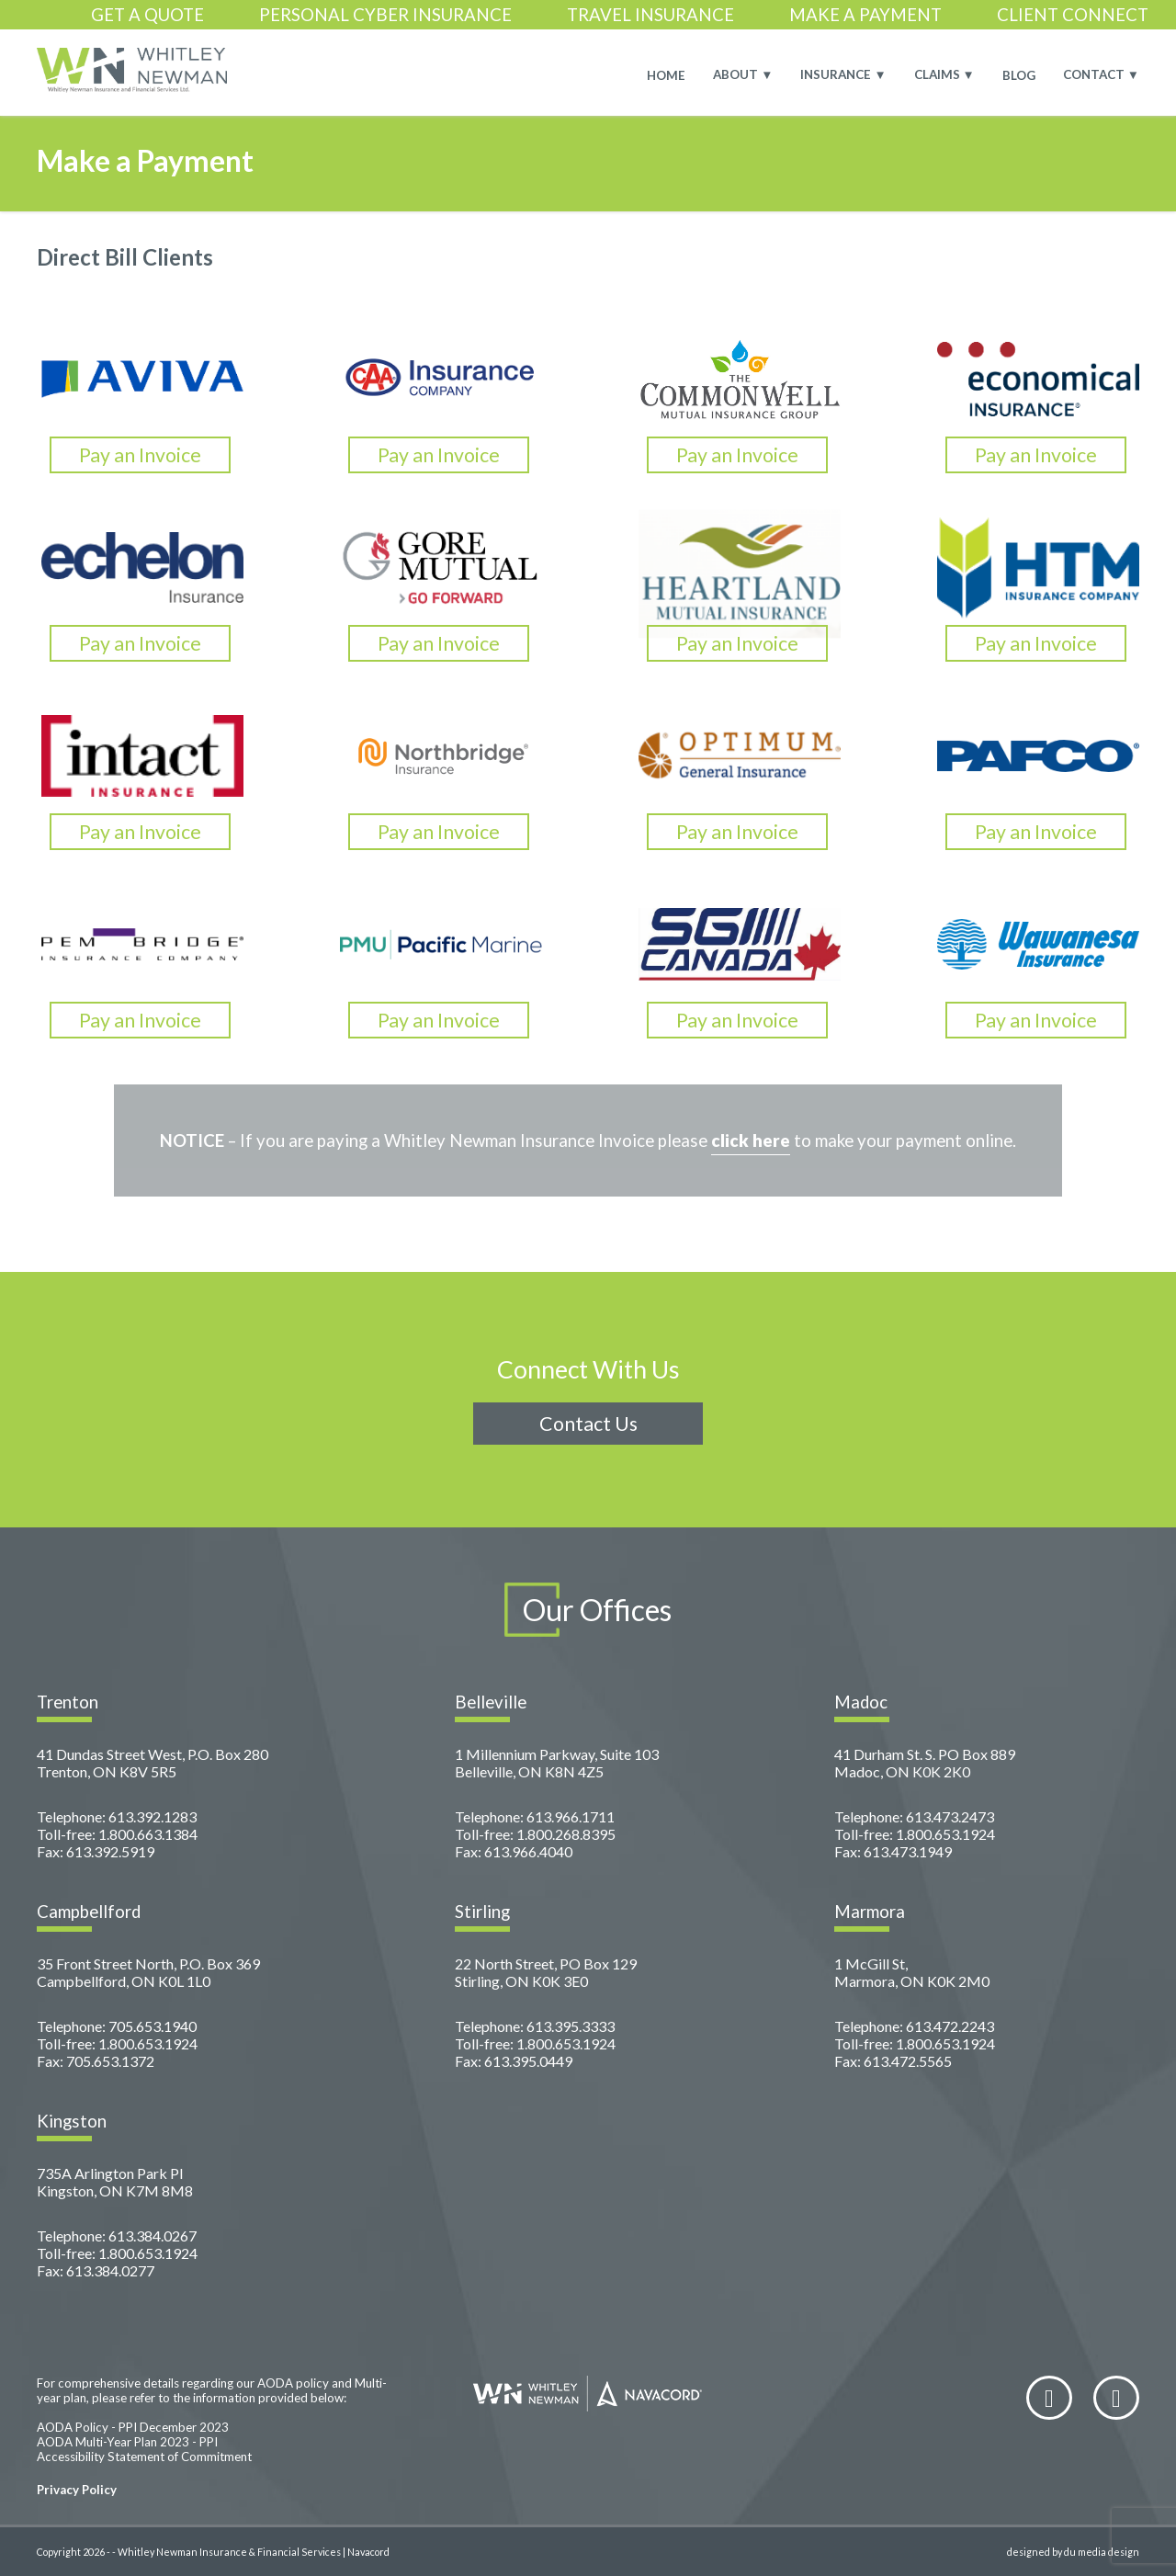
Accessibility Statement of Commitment (144, 2456)
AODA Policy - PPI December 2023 (133, 2427)
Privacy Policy (77, 2489)
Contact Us (588, 1424)
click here (750, 1140)
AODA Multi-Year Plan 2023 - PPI (127, 2441)
